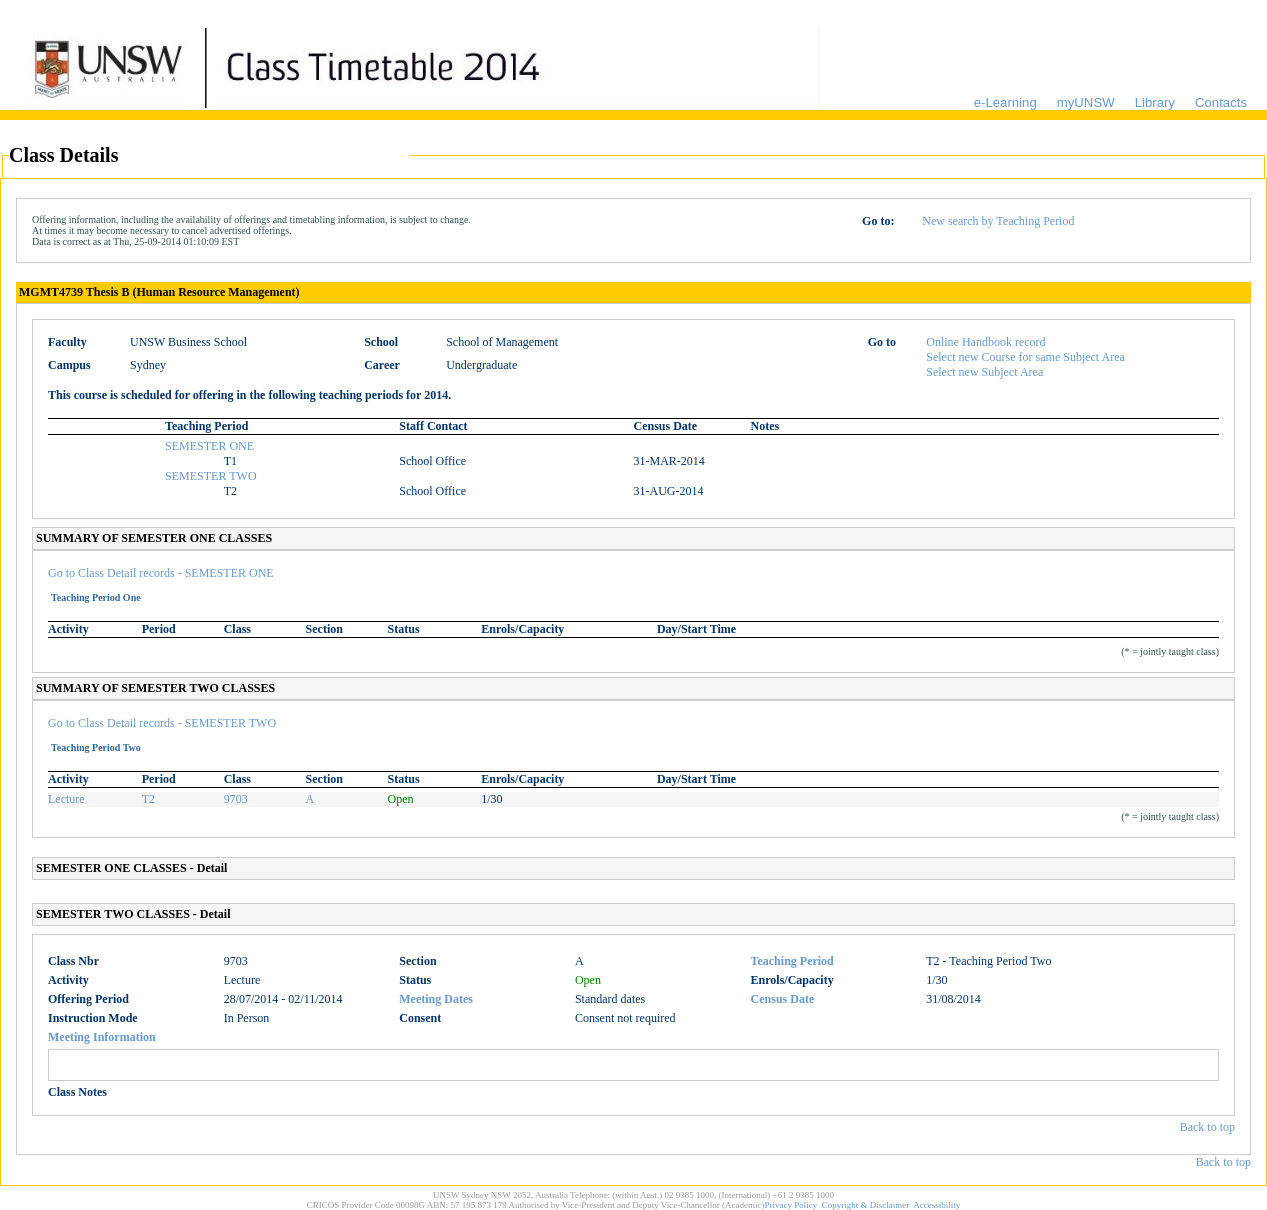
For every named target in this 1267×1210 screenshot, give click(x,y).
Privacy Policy (791, 1205)
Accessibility (936, 1205)
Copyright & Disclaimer (866, 1205)
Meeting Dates (436, 999)
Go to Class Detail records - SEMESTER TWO (162, 723)
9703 (236, 799)
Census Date (783, 999)
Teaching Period (792, 961)
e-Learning (1005, 102)
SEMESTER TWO (210, 476)
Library (1155, 102)
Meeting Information (102, 1037)
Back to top (1207, 1127)
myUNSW (1086, 102)
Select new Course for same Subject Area (1025, 357)
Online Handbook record (985, 342)
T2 (148, 799)
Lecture (66, 799)
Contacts (1221, 102)
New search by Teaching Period (998, 221)
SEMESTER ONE (209, 446)
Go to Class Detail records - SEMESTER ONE (161, 573)
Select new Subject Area (984, 372)
